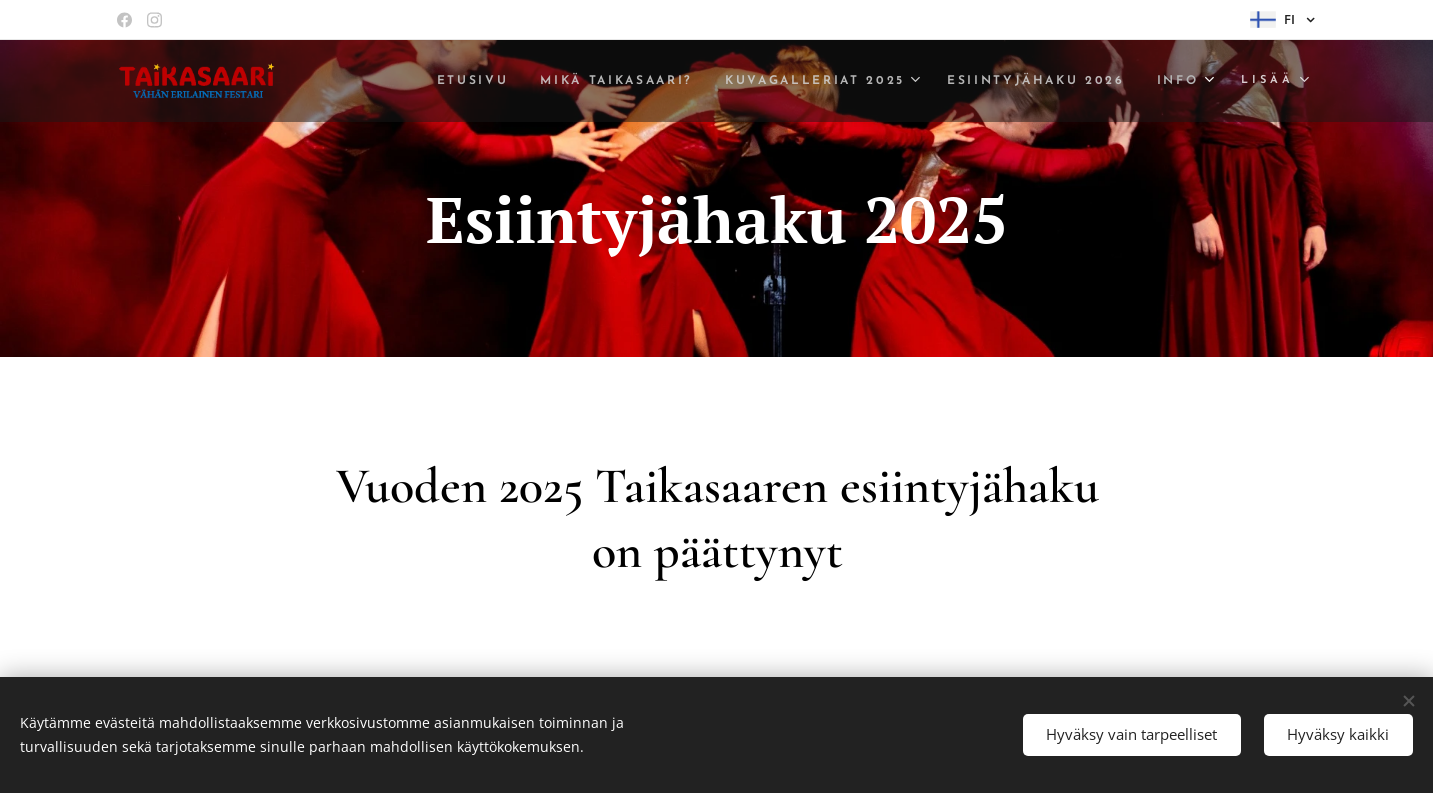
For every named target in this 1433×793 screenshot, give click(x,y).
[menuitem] (432, 81)
